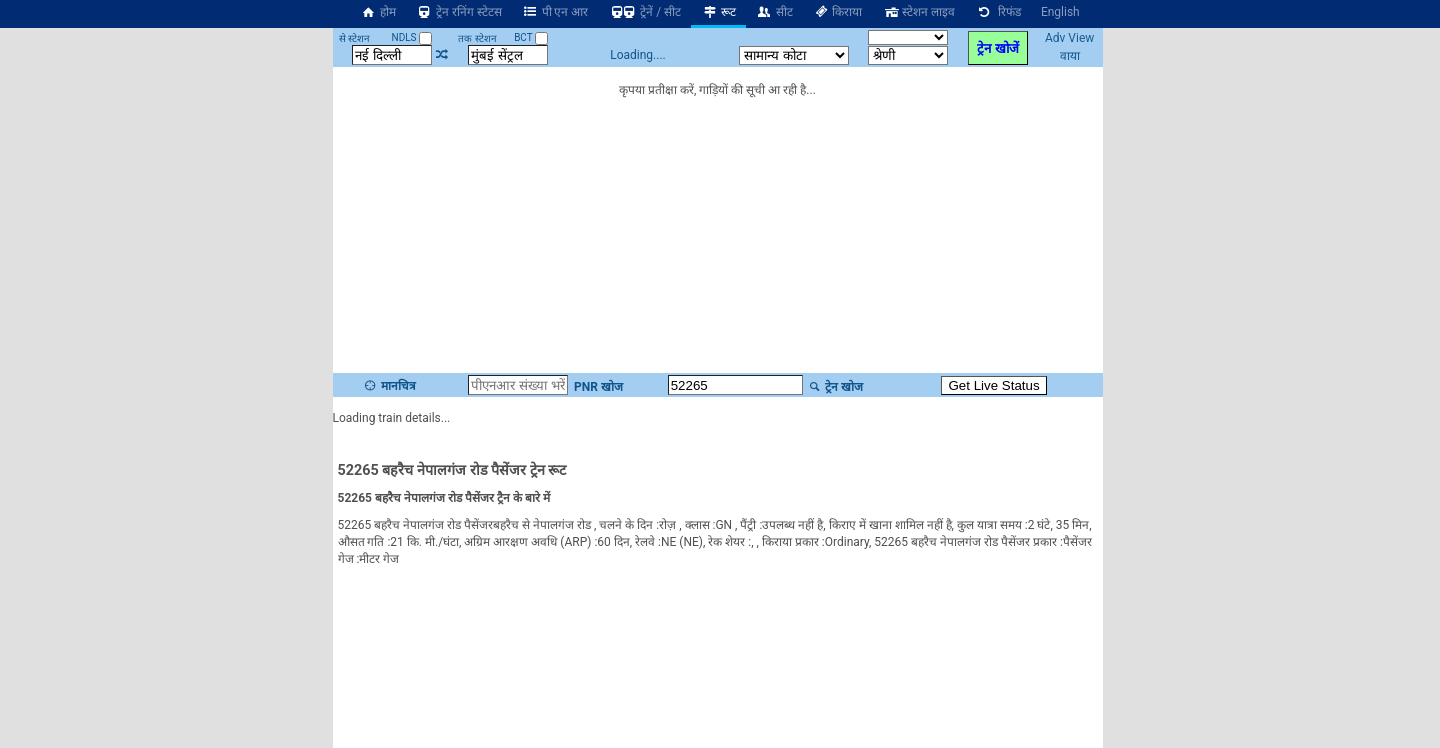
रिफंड (998, 12)
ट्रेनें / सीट (644, 12)
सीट (774, 12)
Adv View (1069, 38)
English (1060, 12)
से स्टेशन (354, 38)
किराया (838, 12)
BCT (531, 37)
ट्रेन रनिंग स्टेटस (459, 12)
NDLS (412, 37)
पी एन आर (555, 12)
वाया (1070, 56)
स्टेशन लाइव (918, 12)
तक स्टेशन (477, 38)
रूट (718, 12)
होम (378, 12)
